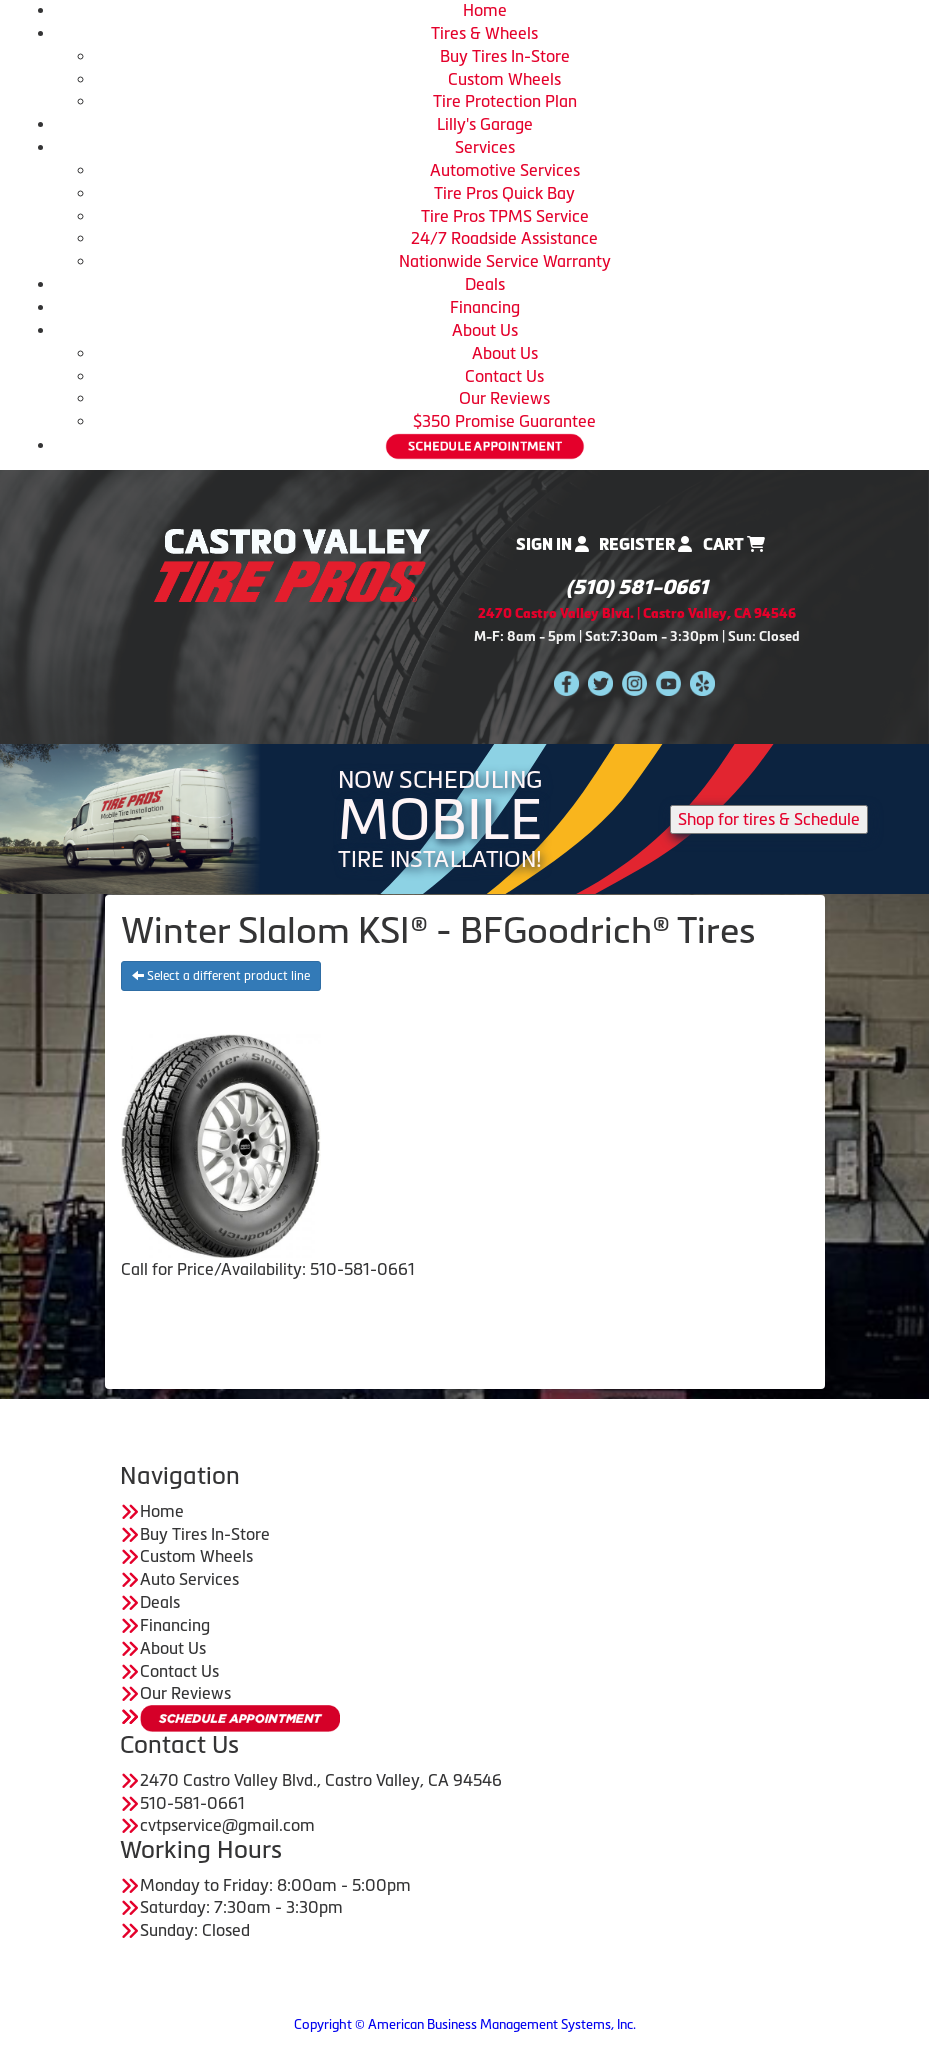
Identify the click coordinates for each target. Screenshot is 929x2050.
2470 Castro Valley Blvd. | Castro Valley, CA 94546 (637, 613)
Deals (485, 284)
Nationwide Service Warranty (505, 261)
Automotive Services (505, 170)
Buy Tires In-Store (505, 56)
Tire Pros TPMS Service (505, 216)
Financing (485, 307)
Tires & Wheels (484, 33)
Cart (734, 544)
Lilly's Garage (485, 124)
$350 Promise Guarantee (504, 421)
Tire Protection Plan (505, 101)
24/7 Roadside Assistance (504, 238)
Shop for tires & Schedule (769, 819)
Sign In (552, 544)
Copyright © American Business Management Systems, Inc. (465, 2024)
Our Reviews (504, 398)
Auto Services (189, 1579)
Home (485, 10)
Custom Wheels (504, 79)
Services (485, 147)
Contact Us (504, 376)
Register (645, 544)
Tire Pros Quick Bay (504, 193)
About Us (485, 330)
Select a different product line (221, 976)
